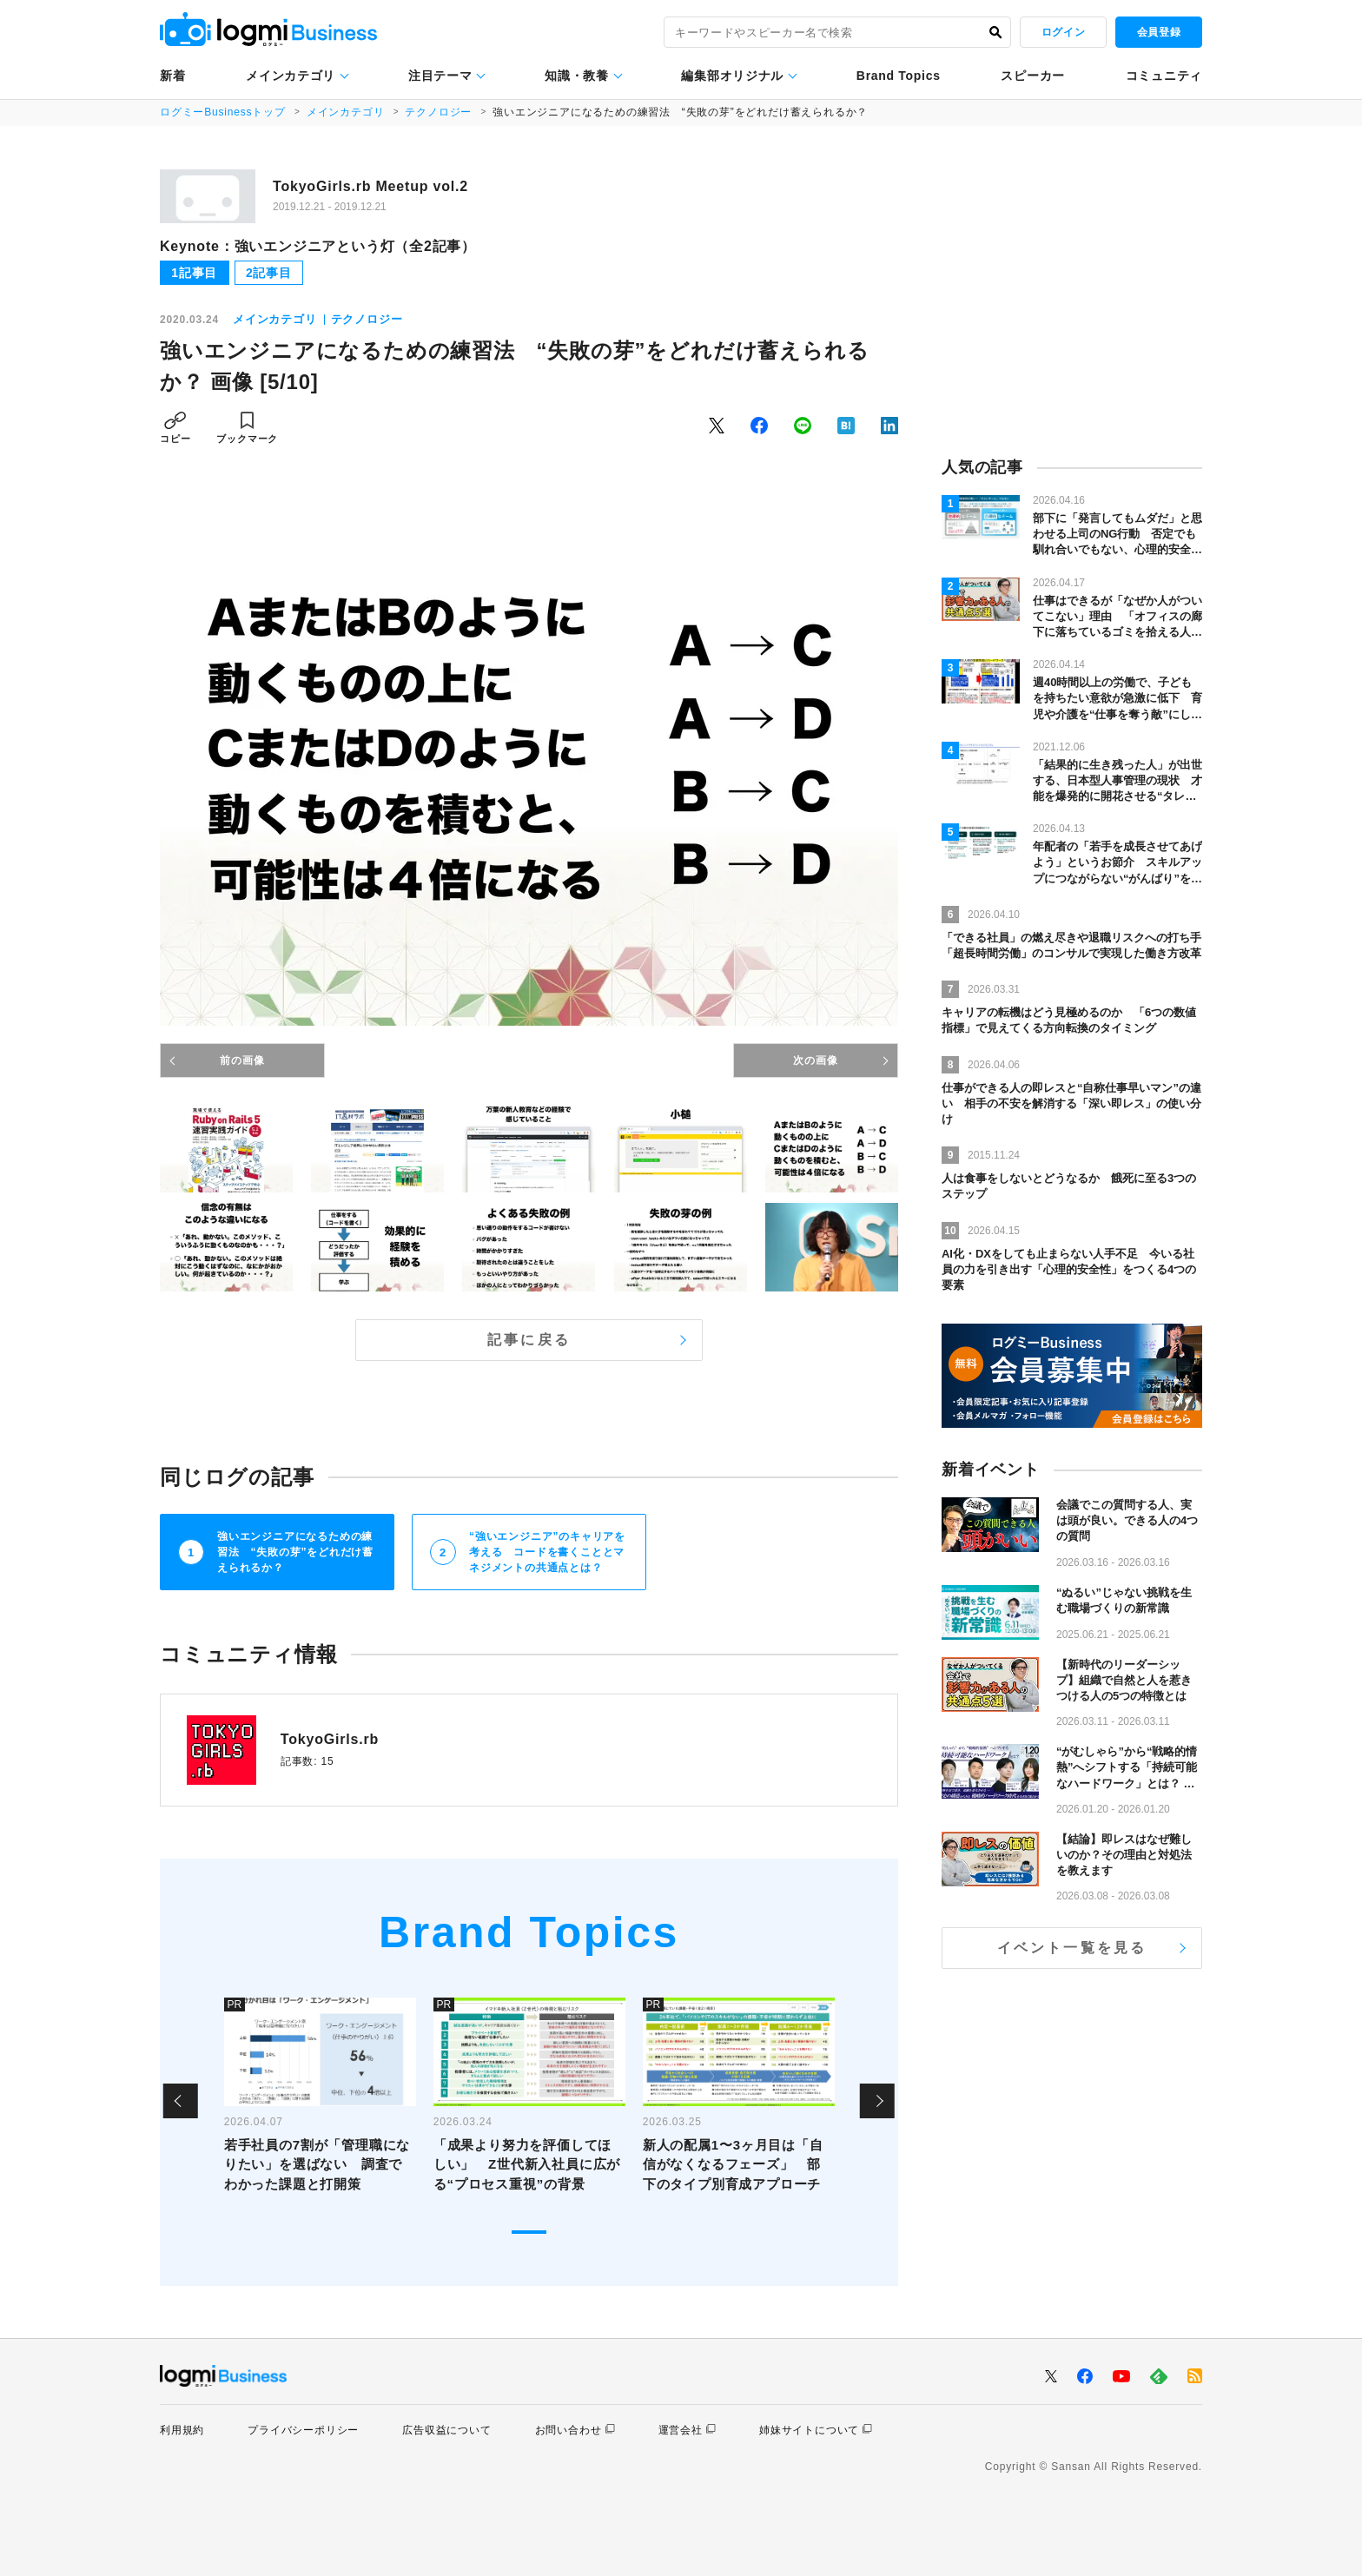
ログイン (1063, 32)
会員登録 (1158, 32)
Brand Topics (898, 76)
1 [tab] (529, 2232)
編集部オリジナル (732, 76)
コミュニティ (1164, 76)
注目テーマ (440, 76)
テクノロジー (438, 112)
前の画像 (242, 1060)
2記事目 (269, 273)
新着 (172, 76)
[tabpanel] (320, 2101)
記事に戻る (529, 1339)
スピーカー (1033, 76)
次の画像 (815, 1060)
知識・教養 (577, 76)
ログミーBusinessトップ (223, 112)
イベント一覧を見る (1072, 1947)
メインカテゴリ (290, 76)
